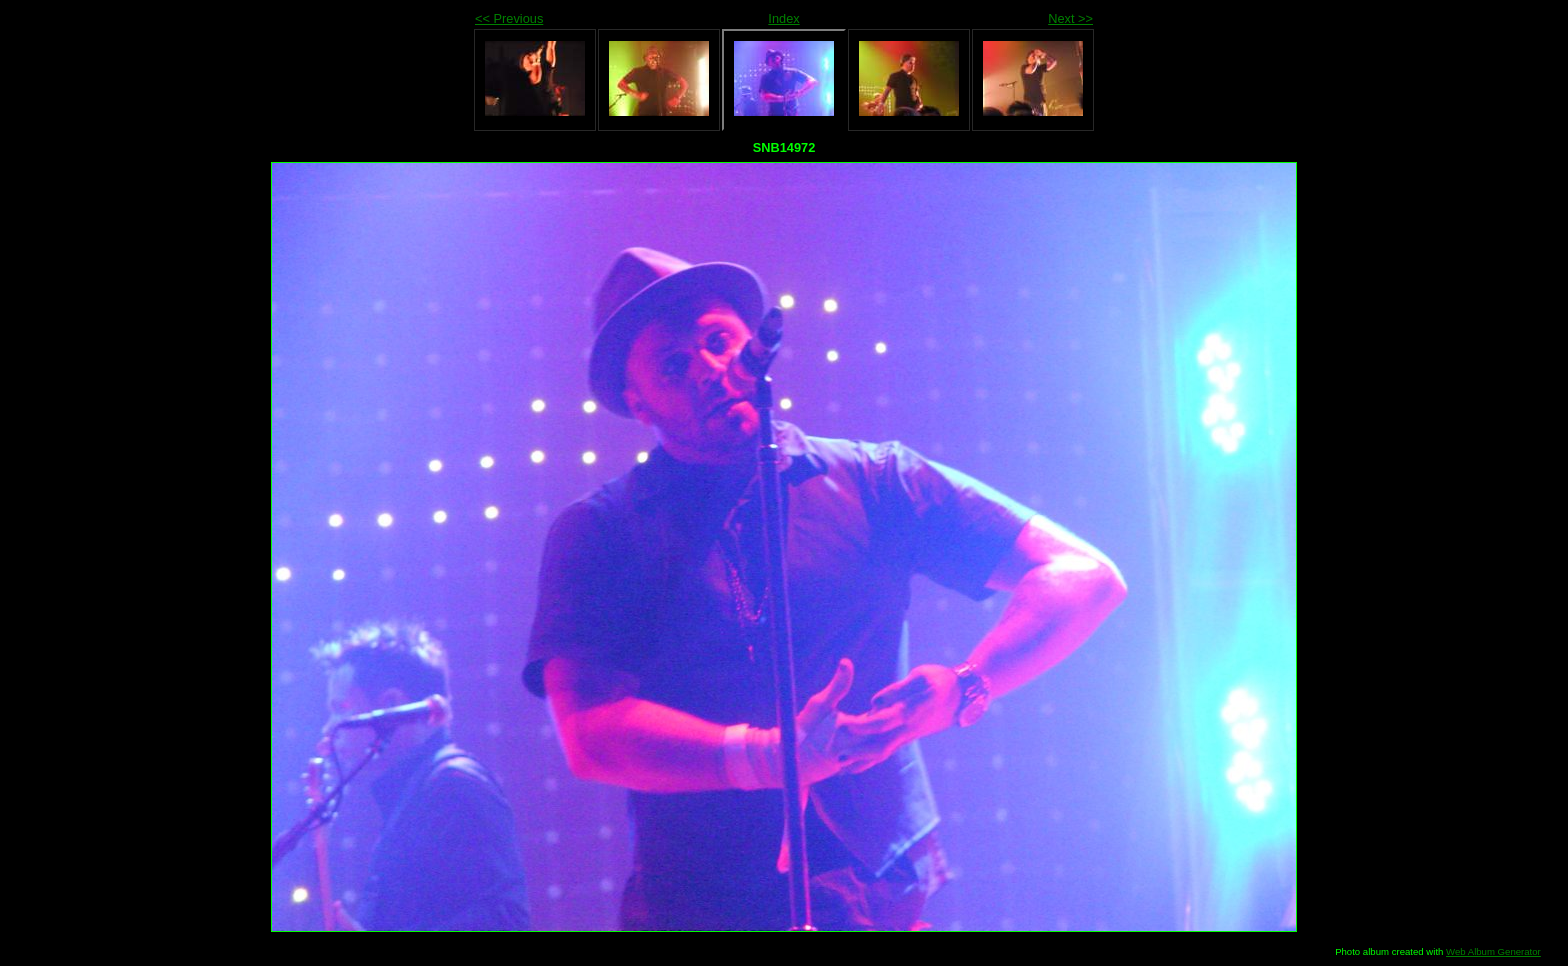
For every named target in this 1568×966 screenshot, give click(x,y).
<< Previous (509, 18)
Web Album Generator (1493, 951)
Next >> (1070, 18)
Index (783, 18)
